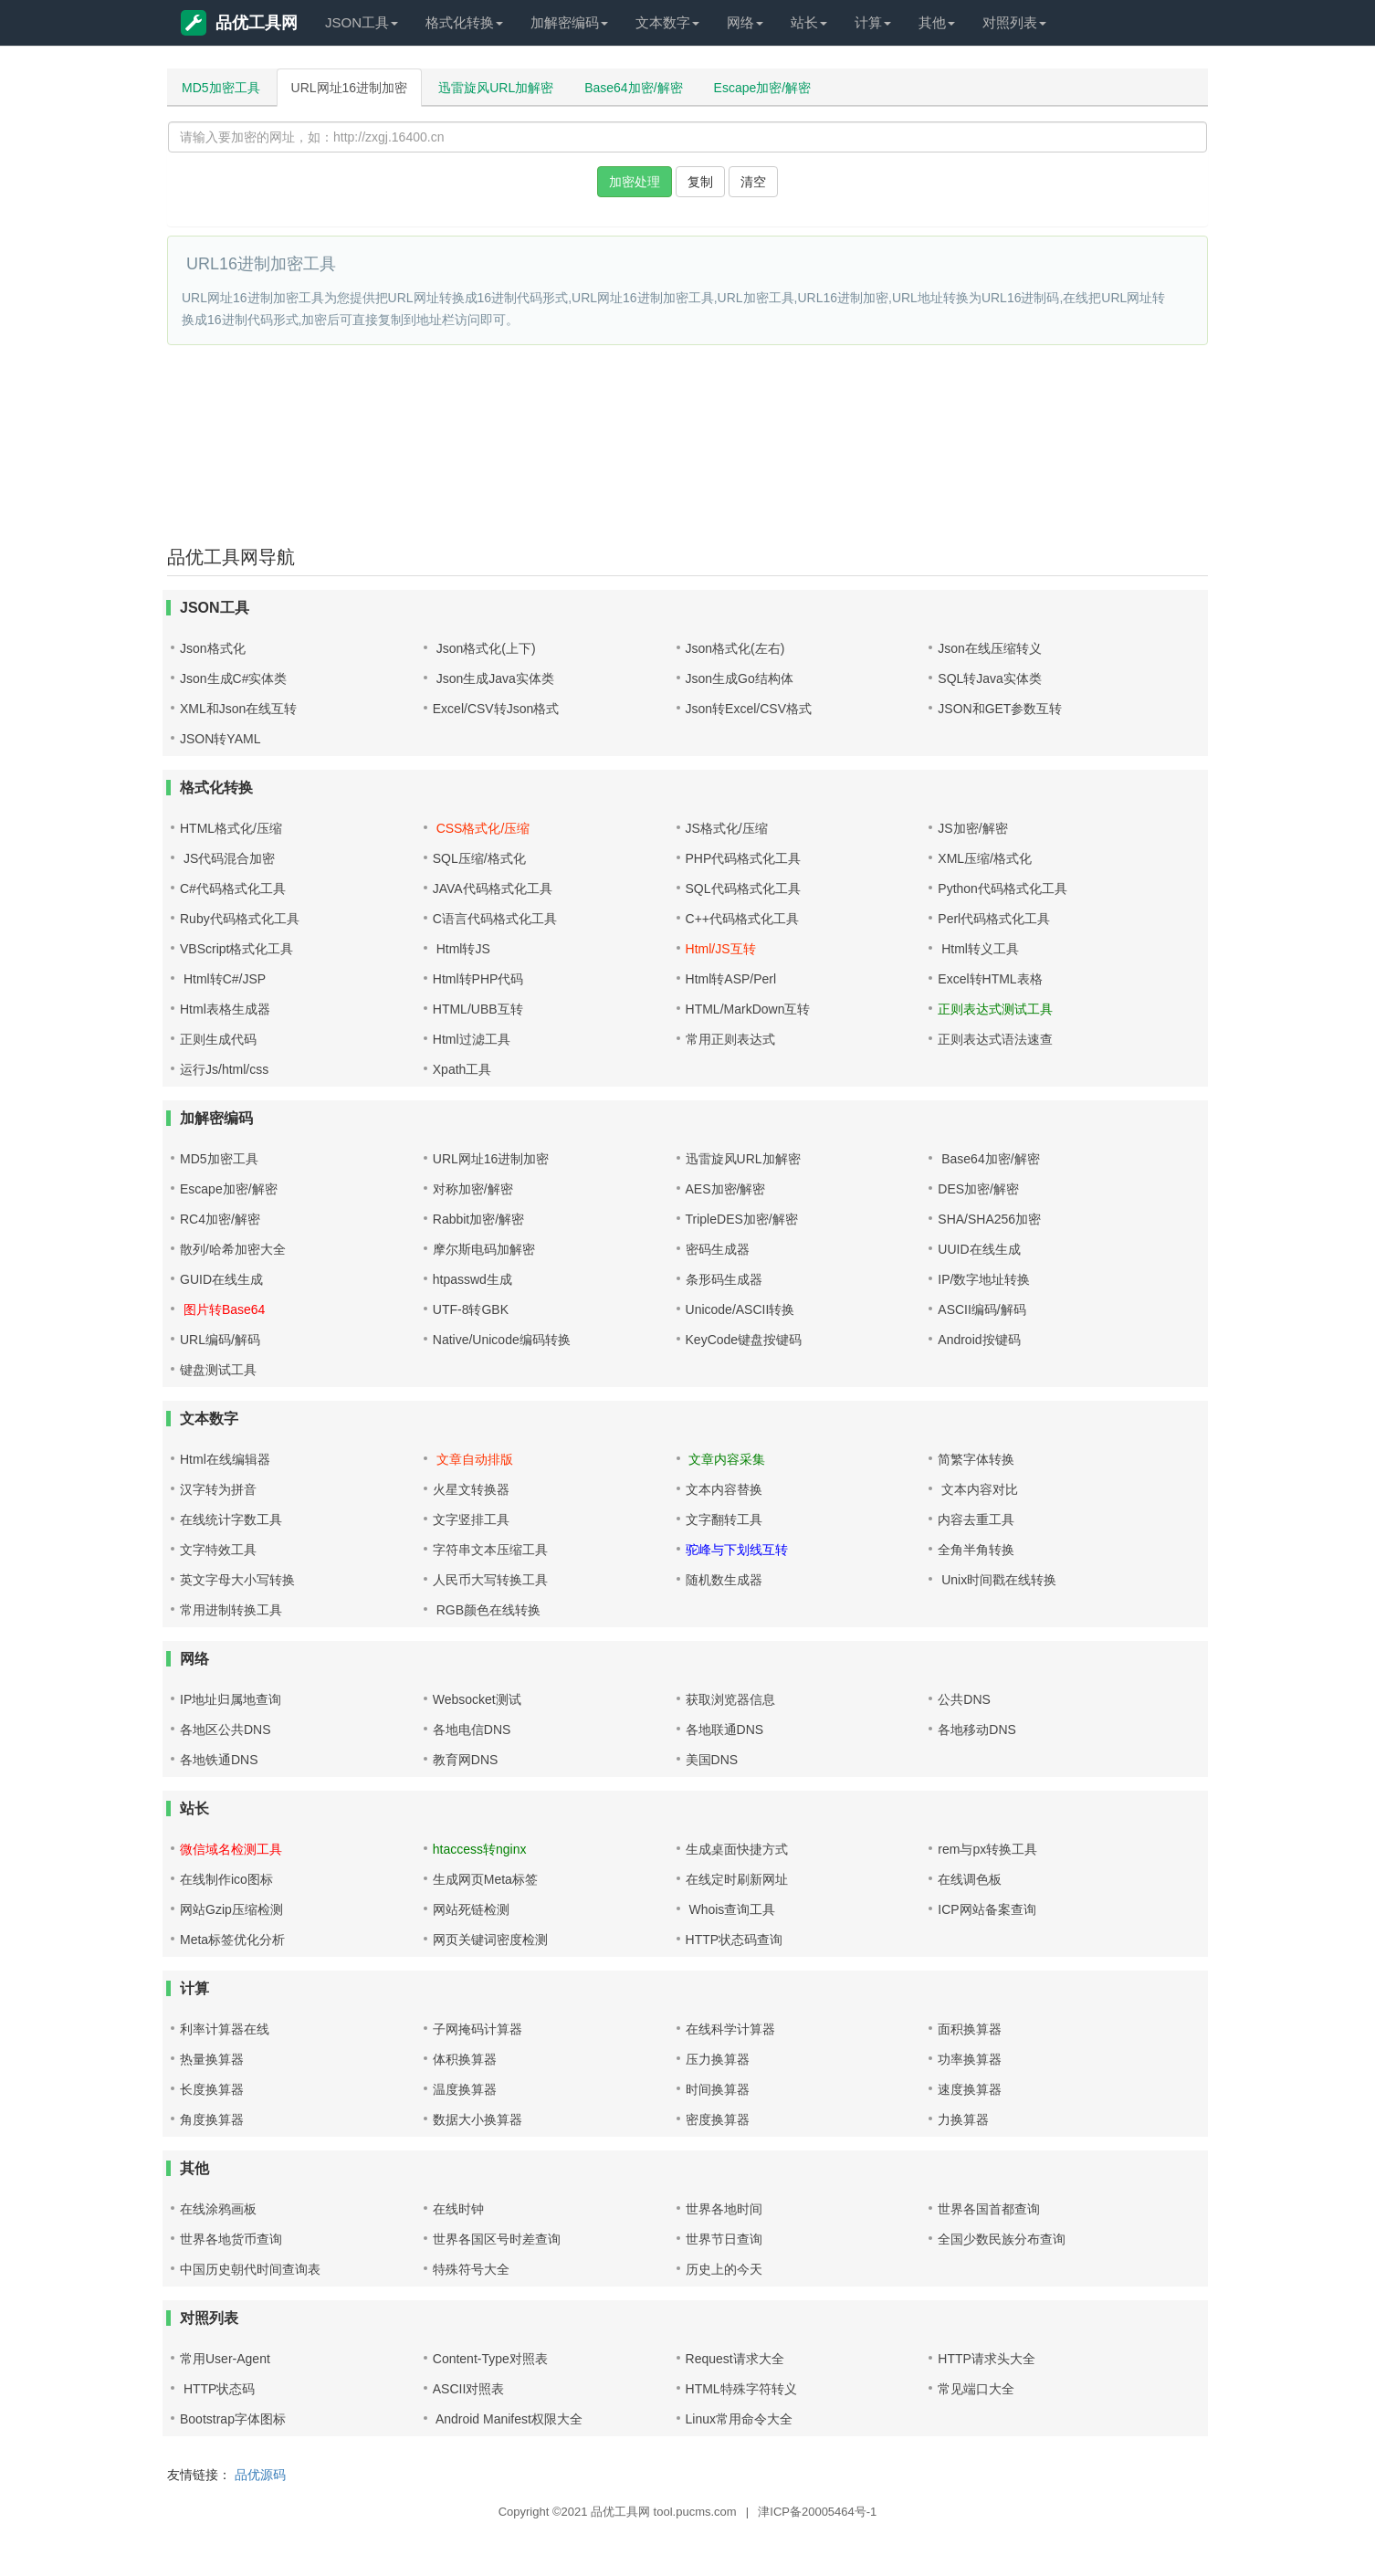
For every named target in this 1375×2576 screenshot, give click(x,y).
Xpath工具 (462, 1069)
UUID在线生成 (979, 1249)
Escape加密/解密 (763, 87)
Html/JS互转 (721, 948)
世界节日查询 (724, 2239)
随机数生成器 (724, 1579)
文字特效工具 (218, 1549)
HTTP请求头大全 (986, 2358)
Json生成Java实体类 (493, 678)
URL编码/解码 (220, 1339)
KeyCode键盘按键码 (744, 1339)
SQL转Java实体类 (990, 678)
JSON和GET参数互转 (1000, 708)
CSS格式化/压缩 (481, 828)
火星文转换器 (471, 1489)
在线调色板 (970, 1879)
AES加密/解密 (726, 1189)
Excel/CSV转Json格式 (496, 708)
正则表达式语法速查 (995, 1039)
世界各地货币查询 (231, 2239)
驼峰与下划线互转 (737, 1549)
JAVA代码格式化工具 (492, 888)
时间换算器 (718, 2089)
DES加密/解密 (978, 1189)
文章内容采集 (726, 1459)
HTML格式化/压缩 (231, 828)
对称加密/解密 (473, 1189)
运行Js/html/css (224, 1069)
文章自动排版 (473, 1459)
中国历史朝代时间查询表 (250, 2269)
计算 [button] (873, 22)
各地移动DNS (977, 1729)
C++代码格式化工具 (742, 918)
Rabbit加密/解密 (478, 1219)
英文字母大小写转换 (237, 1579)
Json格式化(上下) (484, 648)
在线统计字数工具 (231, 1519)
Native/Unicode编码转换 (502, 1339)
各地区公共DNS (225, 1729)
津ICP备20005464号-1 (817, 2511)
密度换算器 (718, 2119)
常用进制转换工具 (231, 1610)
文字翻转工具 (724, 1519)
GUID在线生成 (221, 1279)
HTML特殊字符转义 (741, 2388)
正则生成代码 (218, 1039)
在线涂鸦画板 (218, 2209)
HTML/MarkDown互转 (748, 1009)
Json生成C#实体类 (233, 678)
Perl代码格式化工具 (994, 918)
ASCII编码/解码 (981, 1309)
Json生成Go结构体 (739, 678)
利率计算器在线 (224, 2029)
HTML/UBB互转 (478, 1009)
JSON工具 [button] (361, 22)
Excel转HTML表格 (990, 979)
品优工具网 (239, 23)
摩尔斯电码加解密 (484, 1249)
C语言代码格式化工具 (495, 918)
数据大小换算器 (477, 2119)
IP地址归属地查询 (230, 1699)
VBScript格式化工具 (236, 948)
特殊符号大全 (471, 2269)
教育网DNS (466, 1759)
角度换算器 (212, 2119)
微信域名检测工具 (231, 1849)
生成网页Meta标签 (485, 1879)
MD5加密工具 (221, 87)
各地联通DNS (725, 1729)
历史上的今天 (724, 2269)
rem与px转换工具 (987, 1849)
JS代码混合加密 (227, 858)
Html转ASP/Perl (731, 979)
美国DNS (712, 1759)
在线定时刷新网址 (737, 1879)
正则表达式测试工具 (995, 1009)
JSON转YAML (220, 738)
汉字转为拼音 (218, 1489)
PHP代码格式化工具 (744, 858)
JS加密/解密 (972, 828)
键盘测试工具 (218, 1369)
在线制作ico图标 (226, 1879)
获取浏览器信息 (730, 1699)
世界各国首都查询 (989, 2209)
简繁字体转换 (976, 1459)
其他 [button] (936, 22)
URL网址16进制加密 (349, 87)
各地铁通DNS (219, 1759)
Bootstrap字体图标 (233, 2419)
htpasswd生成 (472, 1279)
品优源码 (260, 2474)
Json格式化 (213, 648)
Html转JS (461, 948)
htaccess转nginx (480, 1849)
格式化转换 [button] (464, 22)
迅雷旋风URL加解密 (495, 87)
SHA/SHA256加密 (989, 1219)
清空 (753, 181)
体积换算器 (465, 2059)
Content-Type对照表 (490, 2358)
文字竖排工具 (471, 1519)
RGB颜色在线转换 (487, 1610)
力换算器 (963, 2119)
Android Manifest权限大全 (508, 2419)
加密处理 (634, 181)
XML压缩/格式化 (985, 858)
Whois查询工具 (731, 1909)
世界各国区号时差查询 (497, 2239)
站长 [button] (809, 22)
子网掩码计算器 (477, 2029)
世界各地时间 (724, 2209)
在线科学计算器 (730, 2029)
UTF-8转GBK (471, 1309)
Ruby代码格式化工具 (239, 918)
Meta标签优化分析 (232, 1939)
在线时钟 (458, 2209)
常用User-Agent (225, 2358)
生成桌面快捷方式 (737, 1849)
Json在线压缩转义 (990, 648)
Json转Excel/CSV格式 (749, 708)
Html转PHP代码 (478, 979)
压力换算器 (718, 2059)
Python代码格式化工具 (1002, 888)
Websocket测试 (477, 1699)
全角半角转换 (976, 1549)
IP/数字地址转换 (984, 1279)
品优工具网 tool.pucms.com (664, 2511)
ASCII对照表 (469, 2388)
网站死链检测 (471, 1909)
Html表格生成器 (225, 1009)
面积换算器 (970, 2029)
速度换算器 (970, 2089)
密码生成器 (718, 1249)
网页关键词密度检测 (490, 1939)
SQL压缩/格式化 (479, 858)
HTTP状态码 (217, 2388)
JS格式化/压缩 (727, 828)
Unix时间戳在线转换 (997, 1579)
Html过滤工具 (471, 1039)
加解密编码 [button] (569, 22)
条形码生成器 (724, 1279)
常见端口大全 (976, 2388)
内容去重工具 (976, 1519)
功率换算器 (970, 2059)
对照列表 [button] (1014, 22)
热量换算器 (212, 2059)
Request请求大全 (735, 2358)
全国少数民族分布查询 (1001, 2239)
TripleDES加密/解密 (742, 1219)
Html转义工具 (978, 948)
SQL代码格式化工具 (743, 888)
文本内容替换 (724, 1489)
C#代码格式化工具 (233, 888)
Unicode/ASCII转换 (740, 1309)
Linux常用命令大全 (739, 2419)
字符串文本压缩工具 (490, 1549)
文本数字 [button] (667, 22)
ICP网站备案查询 (986, 1909)
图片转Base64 (222, 1309)
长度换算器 (212, 2089)
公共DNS (964, 1699)
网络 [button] (745, 22)
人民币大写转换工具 (490, 1579)
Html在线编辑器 (225, 1459)
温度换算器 (465, 2089)
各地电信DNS (472, 1729)
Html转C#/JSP (223, 979)
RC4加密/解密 (220, 1219)
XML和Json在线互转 (238, 708)
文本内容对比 (978, 1489)
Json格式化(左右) (735, 648)
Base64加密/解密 (633, 87)
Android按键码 (979, 1339)
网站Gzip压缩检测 (231, 1909)
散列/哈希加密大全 (233, 1249)
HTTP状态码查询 (734, 1939)
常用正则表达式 (730, 1039)
